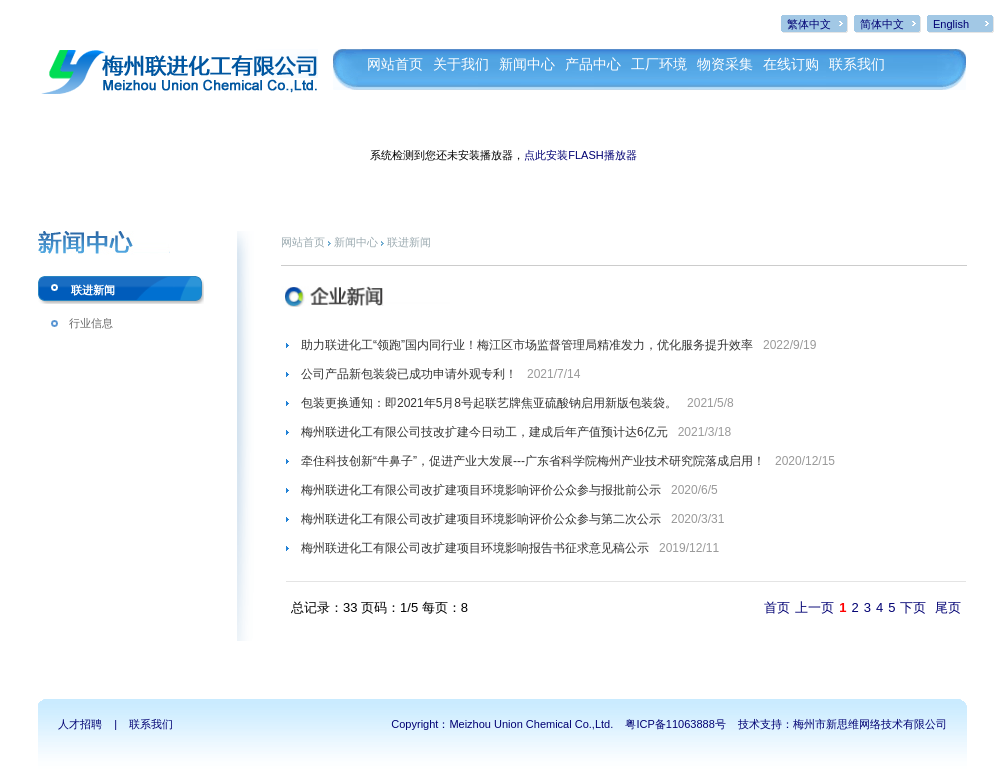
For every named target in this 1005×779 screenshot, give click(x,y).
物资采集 (725, 64)
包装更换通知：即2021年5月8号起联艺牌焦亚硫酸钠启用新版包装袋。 (489, 403)
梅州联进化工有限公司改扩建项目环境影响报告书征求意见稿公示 (475, 548)
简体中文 (882, 24)
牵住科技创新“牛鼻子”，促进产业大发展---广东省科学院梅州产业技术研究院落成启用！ (533, 461)
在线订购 (791, 64)
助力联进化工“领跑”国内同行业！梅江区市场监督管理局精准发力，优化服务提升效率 (527, 345)
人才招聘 (80, 724)
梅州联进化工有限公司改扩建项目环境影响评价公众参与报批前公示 (481, 490)
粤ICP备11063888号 (675, 724)
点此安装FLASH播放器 (580, 155)
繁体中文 (809, 24)
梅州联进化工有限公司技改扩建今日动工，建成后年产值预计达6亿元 (484, 432)
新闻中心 (527, 64)
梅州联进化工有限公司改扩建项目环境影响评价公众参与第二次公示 (481, 519)
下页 (913, 607)
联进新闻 (93, 290)
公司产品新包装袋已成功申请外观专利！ (409, 374)
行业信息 (91, 323)
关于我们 (461, 64)
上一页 (814, 607)
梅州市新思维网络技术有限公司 (870, 724)
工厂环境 (659, 64)
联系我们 (857, 64)
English (951, 24)
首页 (777, 607)
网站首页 (395, 64)
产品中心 (593, 64)
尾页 (948, 607)
